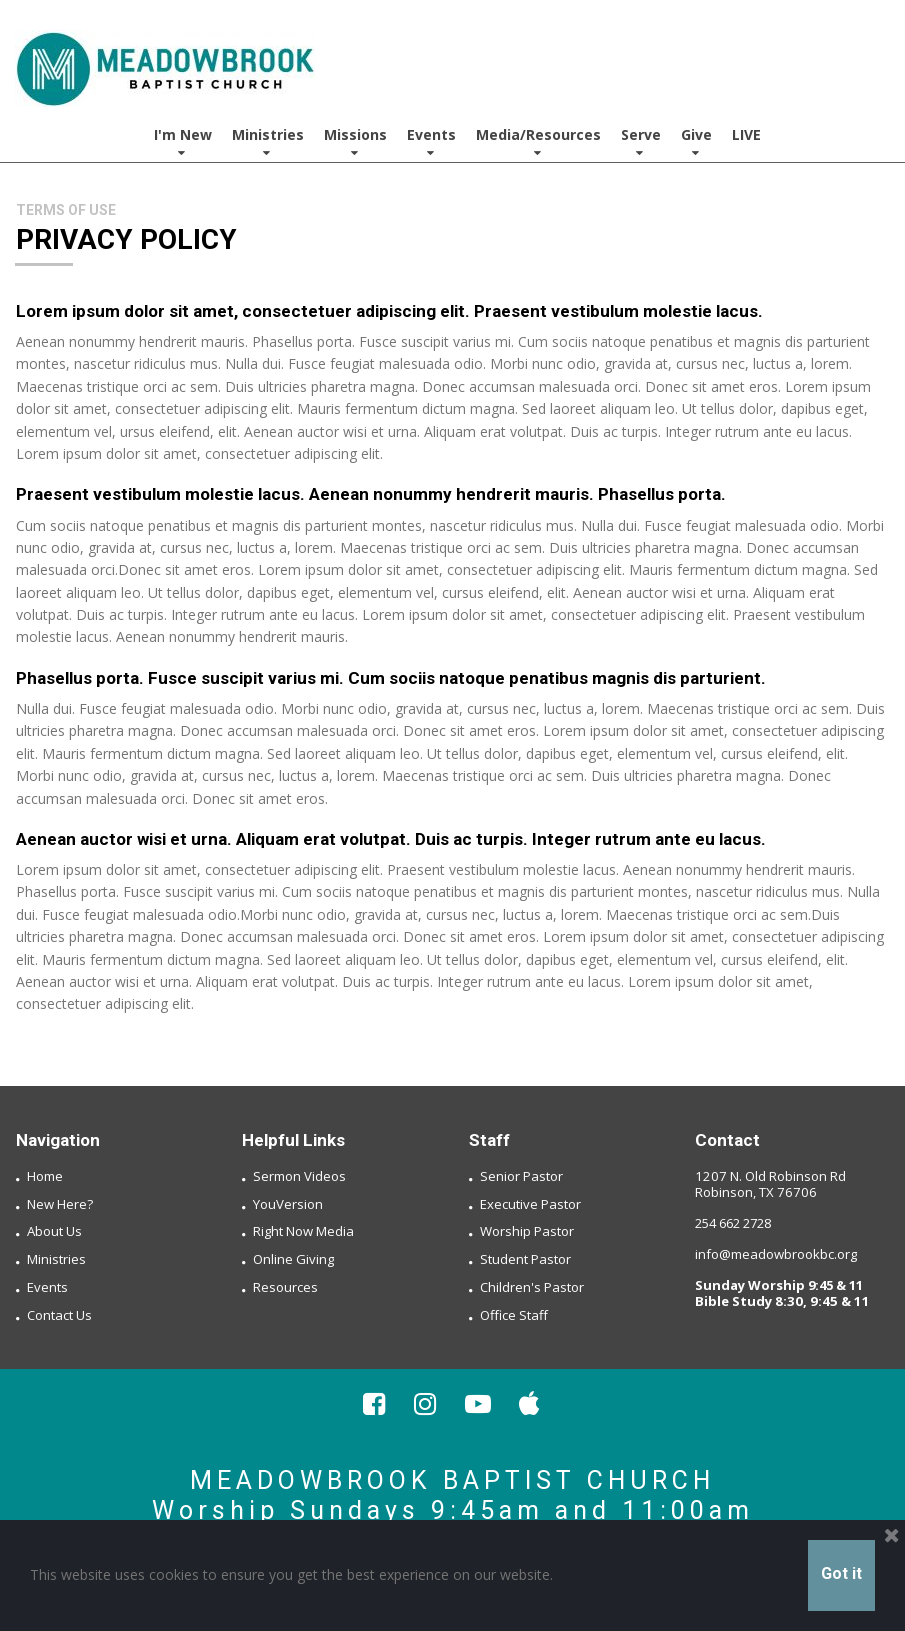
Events (431, 142)
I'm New (183, 142)
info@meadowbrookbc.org (776, 1254)
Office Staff (514, 1314)
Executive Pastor (530, 1203)
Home (45, 1176)
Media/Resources (538, 142)
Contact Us (59, 1314)
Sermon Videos (299, 1176)
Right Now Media (303, 1231)
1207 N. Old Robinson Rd (768, 1176)
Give (696, 142)
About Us (54, 1231)
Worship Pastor (527, 1231)
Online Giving (293, 1259)
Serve (641, 142)
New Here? (60, 1203)
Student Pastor (525, 1259)
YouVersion (288, 1203)
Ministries (268, 142)
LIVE (746, 134)
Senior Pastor (521, 1176)
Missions (355, 142)
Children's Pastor (532, 1286)
